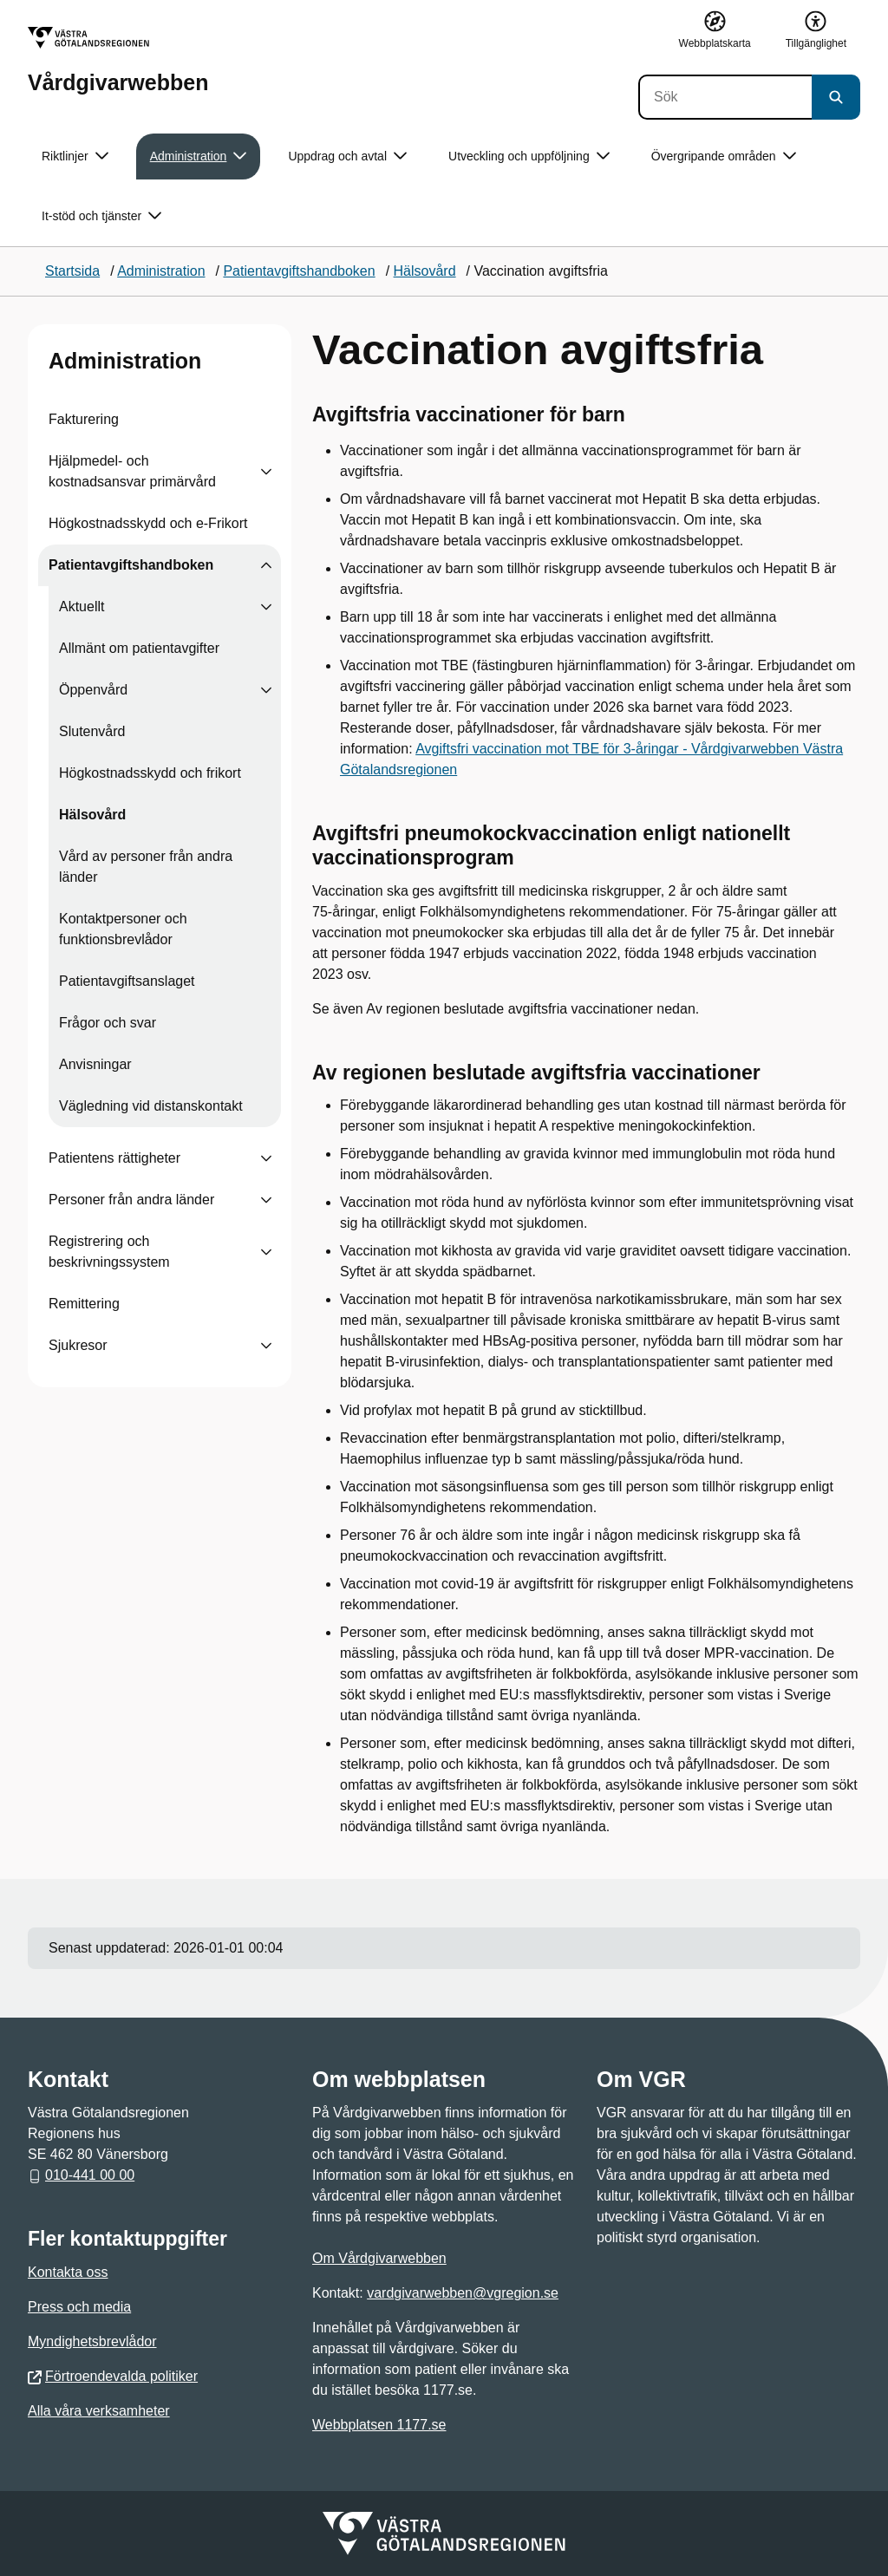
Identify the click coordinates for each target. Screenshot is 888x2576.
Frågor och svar (107, 1022)
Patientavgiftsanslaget (127, 981)
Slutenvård (92, 731)
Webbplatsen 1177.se (379, 2424)
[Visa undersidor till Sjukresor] (266, 1345)
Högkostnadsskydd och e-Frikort (148, 523)
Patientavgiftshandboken (131, 565)
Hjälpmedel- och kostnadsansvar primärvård (132, 471)
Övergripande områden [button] (723, 156)
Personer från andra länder (131, 1199)
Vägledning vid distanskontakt (151, 1106)
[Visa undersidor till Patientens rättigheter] (266, 1158)
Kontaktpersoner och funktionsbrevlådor (123, 929)
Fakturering (84, 419)
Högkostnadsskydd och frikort (150, 773)
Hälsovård (92, 814)
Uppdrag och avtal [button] (347, 156)
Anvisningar (95, 1064)
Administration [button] (198, 156)
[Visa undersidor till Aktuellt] (266, 607)
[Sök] (725, 97)
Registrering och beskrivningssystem (109, 1251)
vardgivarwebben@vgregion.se (462, 2293)
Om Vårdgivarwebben (379, 2258)
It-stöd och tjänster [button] (101, 216)
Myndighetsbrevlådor (92, 2341)
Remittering (84, 1303)
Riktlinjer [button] (75, 156)
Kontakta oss (68, 2272)
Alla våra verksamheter (99, 2410)
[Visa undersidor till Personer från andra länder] (266, 1200)
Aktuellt (81, 606)
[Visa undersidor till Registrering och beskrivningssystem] (266, 1252)
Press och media (79, 2306)
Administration (125, 361)
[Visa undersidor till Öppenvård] (266, 690)
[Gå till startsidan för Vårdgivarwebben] (118, 60)
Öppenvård (93, 689)
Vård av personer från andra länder (145, 866)
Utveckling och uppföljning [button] (529, 156)
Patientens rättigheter (114, 1158)
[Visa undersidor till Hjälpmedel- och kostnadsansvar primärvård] (266, 471)
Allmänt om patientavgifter (139, 648)
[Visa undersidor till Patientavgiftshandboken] (266, 565)
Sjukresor (78, 1345)
